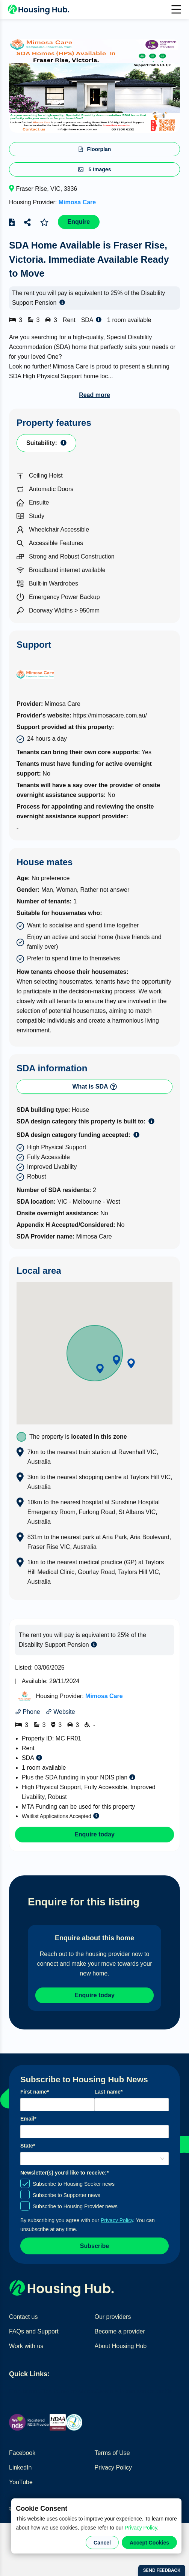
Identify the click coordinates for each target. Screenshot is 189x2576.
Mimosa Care (77, 202)
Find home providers (68, 2391)
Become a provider (120, 2331)
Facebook (22, 2453)
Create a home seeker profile (133, 2391)
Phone (27, 1712)
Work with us (26, 2346)
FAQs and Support (34, 2331)
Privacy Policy (141, 2528)
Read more (94, 395)
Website (60, 1712)
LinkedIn (20, 2467)
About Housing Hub (121, 2346)
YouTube (21, 2482)
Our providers (113, 2317)
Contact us (23, 2317)
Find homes (25, 2391)
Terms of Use (112, 2453)
